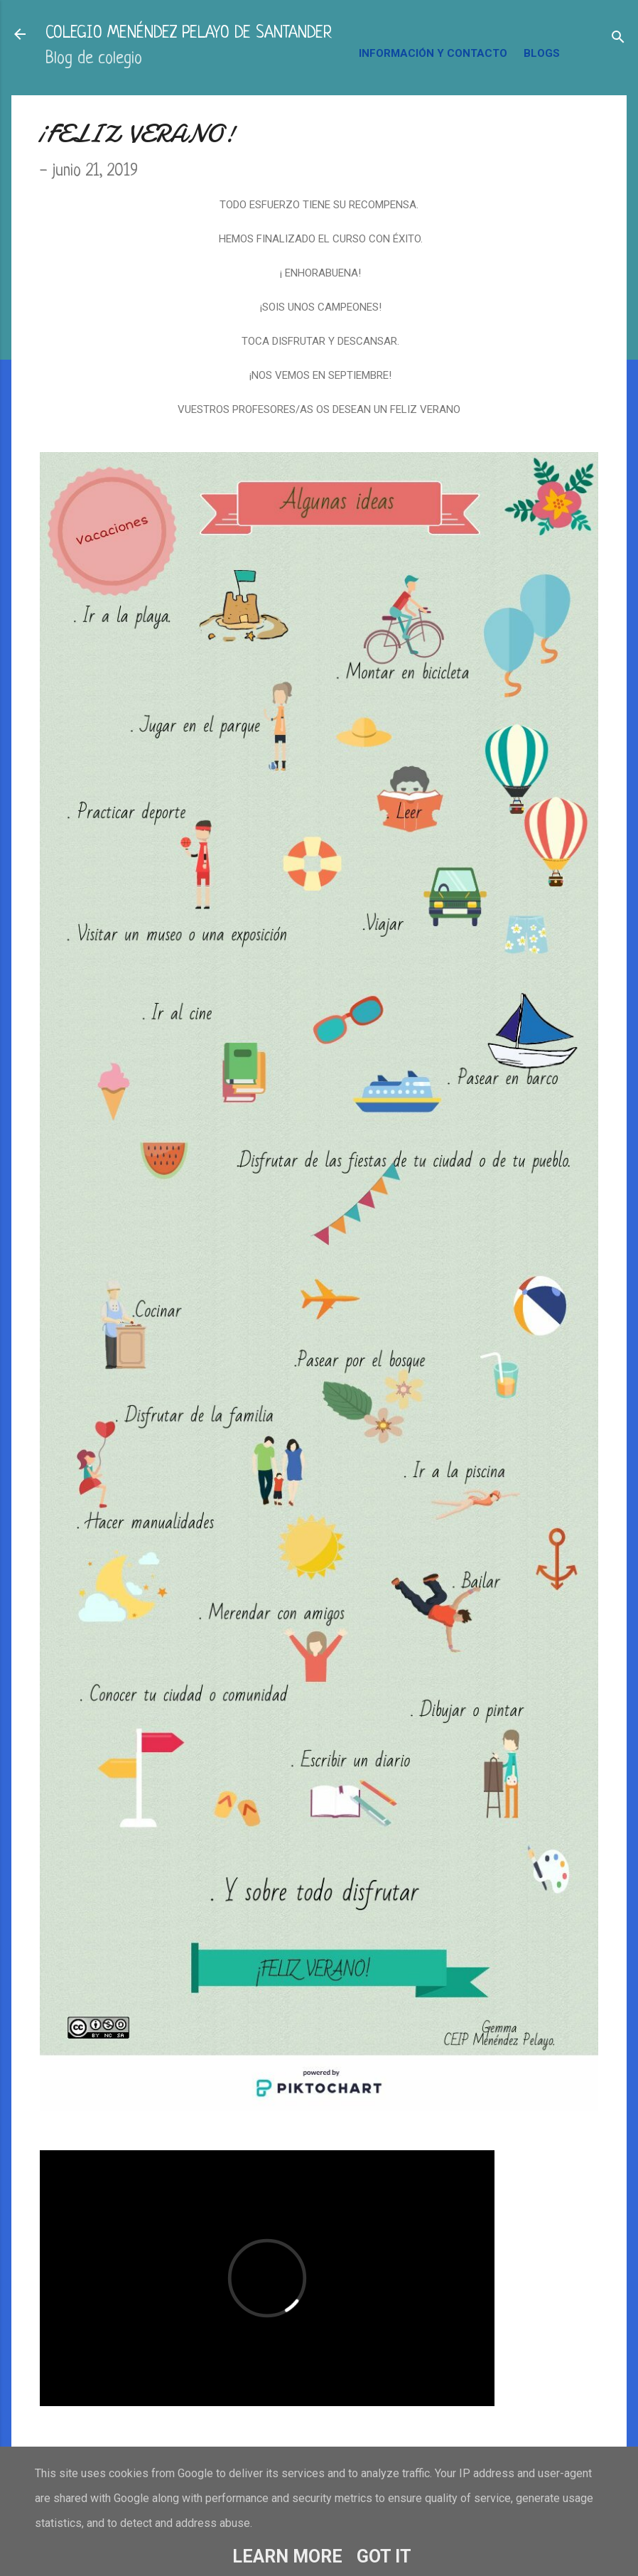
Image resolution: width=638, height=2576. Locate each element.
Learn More (287, 2556)
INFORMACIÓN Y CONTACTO (433, 53)
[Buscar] (618, 38)
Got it (384, 2556)
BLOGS (542, 53)
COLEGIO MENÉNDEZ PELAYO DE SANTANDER (188, 34)
